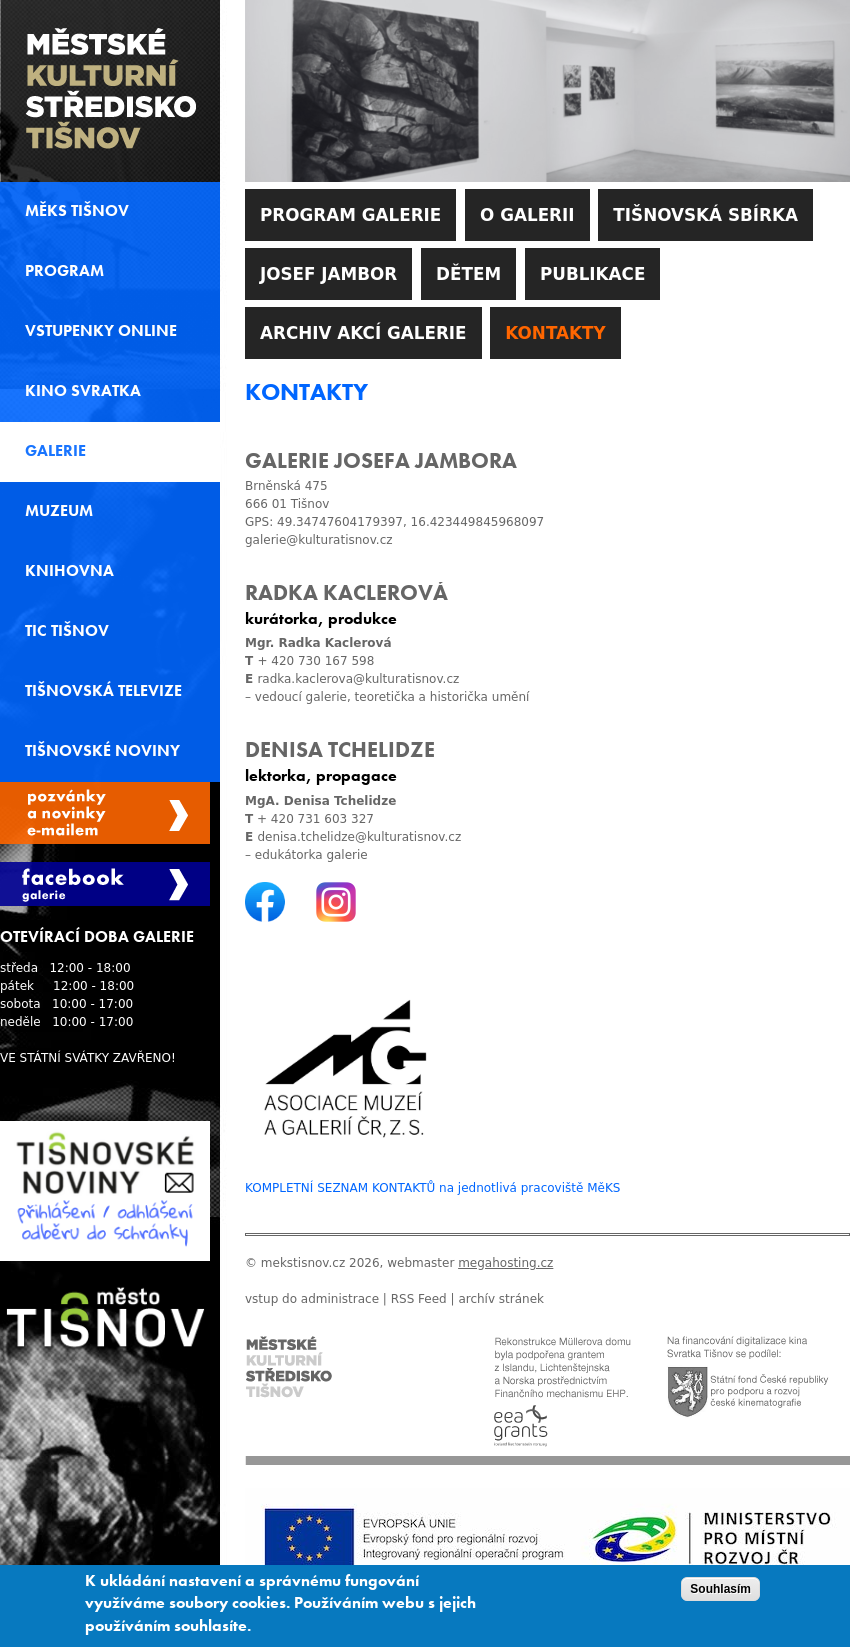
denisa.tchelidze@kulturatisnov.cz (359, 837)
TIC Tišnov (67, 631)
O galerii (527, 215)
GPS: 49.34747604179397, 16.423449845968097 (394, 522)
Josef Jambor (328, 274)
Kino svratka (83, 391)
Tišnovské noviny (102, 751)
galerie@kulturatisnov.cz (319, 540)
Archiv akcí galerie (363, 333)
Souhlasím (720, 1595)
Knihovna (69, 571)
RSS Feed (419, 1299)
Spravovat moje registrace (105, 813)
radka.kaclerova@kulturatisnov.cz (358, 679)
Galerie (55, 451)
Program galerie (350, 215)
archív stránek (501, 1299)
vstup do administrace (312, 1299)
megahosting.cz (505, 1263)
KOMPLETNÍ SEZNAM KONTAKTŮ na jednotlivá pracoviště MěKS (432, 1188)
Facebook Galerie (105, 884)
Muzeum (59, 511)
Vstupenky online (101, 331)
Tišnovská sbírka (705, 215)
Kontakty (555, 333)
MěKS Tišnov (77, 211)
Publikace (592, 274)
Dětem (468, 274)
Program (64, 271)
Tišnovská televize (103, 691)
